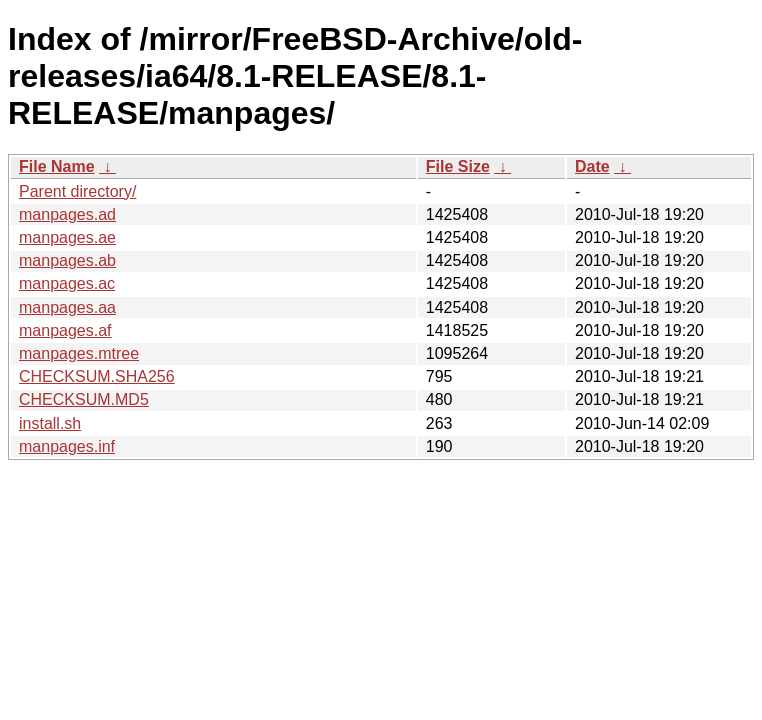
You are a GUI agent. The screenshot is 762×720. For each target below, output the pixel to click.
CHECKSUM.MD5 (84, 399)
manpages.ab (67, 260)
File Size (458, 166)
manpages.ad (67, 214)
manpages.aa (67, 307)
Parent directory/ (77, 191)
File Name (57, 166)
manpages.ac (67, 283)
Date (592, 166)
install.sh (50, 423)
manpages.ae (67, 237)
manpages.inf (67, 446)
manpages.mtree (79, 353)
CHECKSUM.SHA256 (97, 376)
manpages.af (65, 330)
